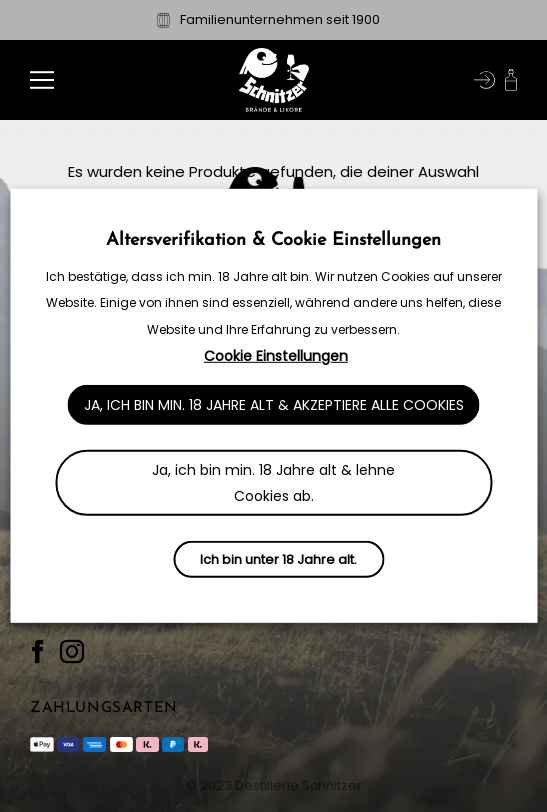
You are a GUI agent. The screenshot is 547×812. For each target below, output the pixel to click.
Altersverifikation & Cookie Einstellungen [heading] (273, 240)
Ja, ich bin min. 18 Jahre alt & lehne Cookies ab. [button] (273, 483)
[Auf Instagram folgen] (72, 652)
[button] (42, 79)
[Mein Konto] (484, 80)
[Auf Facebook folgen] (38, 652)
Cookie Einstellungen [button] (276, 356)
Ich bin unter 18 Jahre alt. (278, 559)
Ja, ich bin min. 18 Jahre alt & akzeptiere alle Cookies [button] (274, 405)
